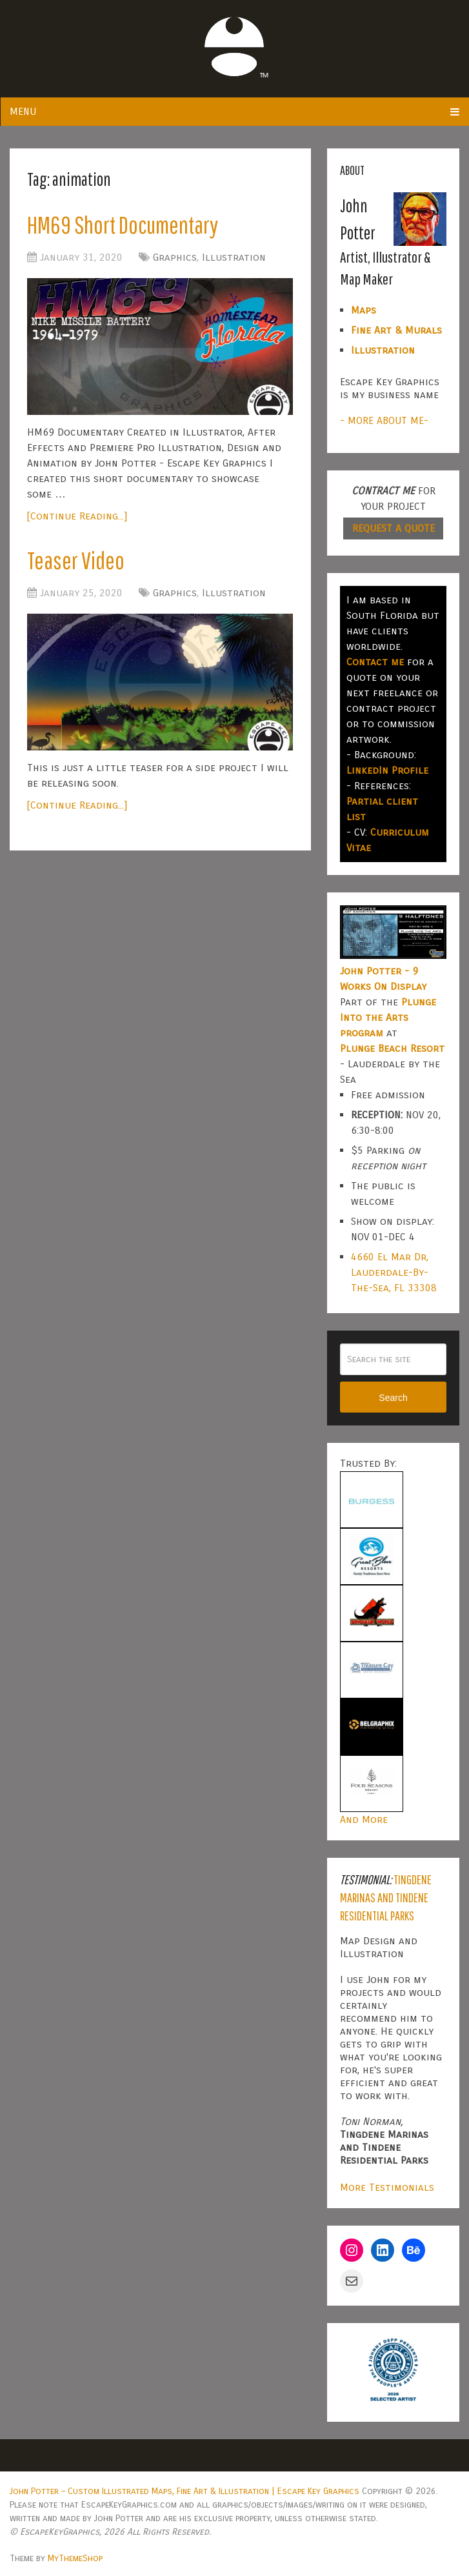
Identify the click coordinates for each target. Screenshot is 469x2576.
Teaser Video (76, 560)
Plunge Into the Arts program (388, 1017)
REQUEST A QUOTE (393, 528)
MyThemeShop (75, 2558)
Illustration (234, 257)
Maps (363, 310)
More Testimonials (387, 2187)
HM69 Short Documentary (122, 224)
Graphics (175, 257)
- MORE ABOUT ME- (384, 420)
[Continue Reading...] (77, 516)
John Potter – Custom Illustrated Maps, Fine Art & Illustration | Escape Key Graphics (184, 2491)
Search (393, 1398)
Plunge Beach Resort (392, 1048)
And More (364, 1819)
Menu (23, 111)
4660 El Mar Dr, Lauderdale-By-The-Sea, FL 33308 (394, 1272)
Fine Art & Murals (396, 330)
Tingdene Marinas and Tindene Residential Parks (386, 1897)
